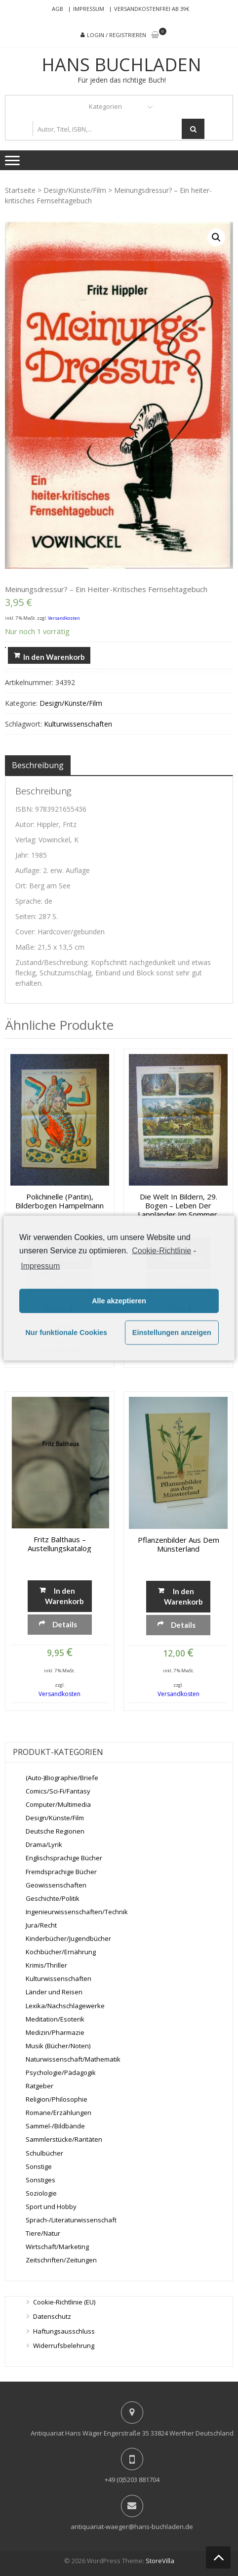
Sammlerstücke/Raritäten (64, 2139)
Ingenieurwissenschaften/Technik (77, 1911)
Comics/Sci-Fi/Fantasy (58, 1791)
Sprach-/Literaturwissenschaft (71, 2219)
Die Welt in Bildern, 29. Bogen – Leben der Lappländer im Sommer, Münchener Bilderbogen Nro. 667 (178, 1205)
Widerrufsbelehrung (63, 2345)
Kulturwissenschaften (78, 724)
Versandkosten (64, 618)
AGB (57, 8)
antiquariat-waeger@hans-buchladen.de (132, 2526)
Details (64, 1624)
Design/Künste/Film (74, 190)
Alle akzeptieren (119, 1301)
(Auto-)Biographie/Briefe (62, 1777)
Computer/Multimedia (58, 1804)
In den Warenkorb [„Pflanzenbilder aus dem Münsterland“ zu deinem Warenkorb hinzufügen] (183, 1596)
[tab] (38, 765)
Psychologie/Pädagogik (61, 2072)
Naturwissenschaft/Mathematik (73, 2059)
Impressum (88, 8)
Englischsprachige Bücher (64, 1857)
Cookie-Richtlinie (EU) (64, 2302)
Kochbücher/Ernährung (61, 1951)
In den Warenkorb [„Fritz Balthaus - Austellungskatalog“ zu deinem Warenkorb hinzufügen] (64, 1596)
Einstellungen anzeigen (171, 1332)
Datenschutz (52, 2316)
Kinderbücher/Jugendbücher (68, 1938)
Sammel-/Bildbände (55, 2125)
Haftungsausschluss (64, 2331)
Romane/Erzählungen (58, 2112)
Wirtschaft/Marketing (57, 2246)
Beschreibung (38, 765)
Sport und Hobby (51, 2206)
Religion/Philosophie (56, 2099)
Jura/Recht (41, 1925)
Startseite (20, 190)
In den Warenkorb (54, 656)
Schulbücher (44, 2153)
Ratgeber (39, 2085)
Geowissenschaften (56, 1885)
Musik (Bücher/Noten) (58, 2045)
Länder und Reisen (54, 1991)
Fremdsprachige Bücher (61, 1871)
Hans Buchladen (121, 64)
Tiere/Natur (43, 2233)
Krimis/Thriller (46, 1965)
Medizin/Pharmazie (55, 2032)
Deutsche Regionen (55, 1831)
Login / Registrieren (116, 35)
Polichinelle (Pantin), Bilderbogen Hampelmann (59, 1201)
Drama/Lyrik (44, 1844)
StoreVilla (160, 2560)
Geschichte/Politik (52, 1898)
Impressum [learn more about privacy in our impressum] (40, 1265)
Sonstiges (40, 2179)
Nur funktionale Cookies (66, 1332)
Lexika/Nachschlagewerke (65, 2005)
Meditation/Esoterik (55, 2019)
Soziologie (41, 2193)
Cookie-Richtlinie (161, 1250)
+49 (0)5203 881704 (132, 2479)
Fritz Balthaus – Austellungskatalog (59, 1544)
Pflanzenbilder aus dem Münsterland (178, 1544)
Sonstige (39, 2166)
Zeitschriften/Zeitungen (61, 2259)
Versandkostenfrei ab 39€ (151, 8)
